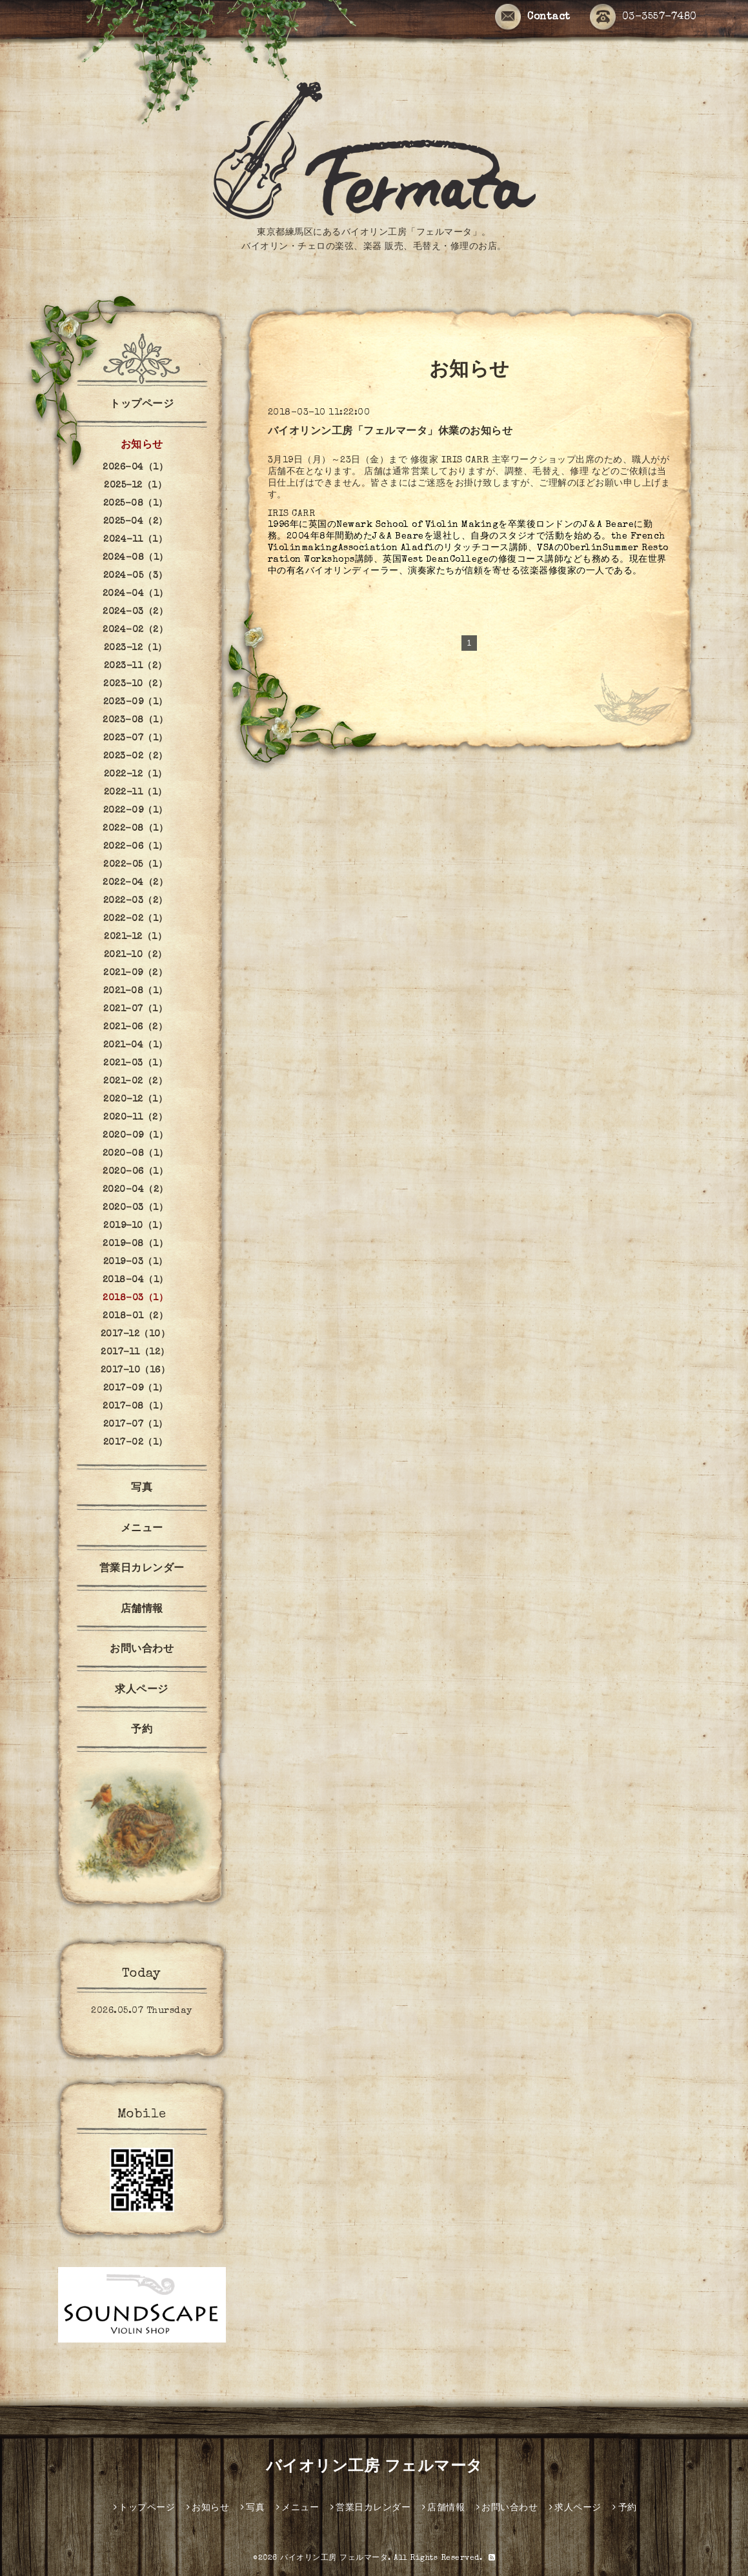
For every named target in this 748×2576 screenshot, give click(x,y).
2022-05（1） (135, 864)
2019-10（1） (135, 1226)
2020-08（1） (135, 1153)
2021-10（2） (135, 955)
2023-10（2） (135, 684)
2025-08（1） (135, 503)
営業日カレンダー (142, 1569)
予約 (141, 1730)
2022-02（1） (135, 919)
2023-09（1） (135, 702)
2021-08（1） (135, 991)
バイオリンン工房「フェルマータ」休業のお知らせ (390, 432)
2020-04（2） (135, 1189)
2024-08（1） (135, 557)
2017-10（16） (135, 1370)
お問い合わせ (142, 1650)
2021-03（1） (135, 1063)
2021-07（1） (135, 1009)
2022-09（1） (135, 810)
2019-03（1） (135, 1262)
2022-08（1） (135, 828)
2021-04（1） (135, 1045)
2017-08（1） (135, 1406)
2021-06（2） (135, 1027)
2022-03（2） (135, 901)
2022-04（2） (135, 882)
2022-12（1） (135, 774)
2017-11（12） (135, 1352)
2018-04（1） (135, 1280)
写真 (141, 1488)
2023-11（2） (135, 666)
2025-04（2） (135, 521)
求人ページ (141, 1690)
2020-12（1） (135, 1099)
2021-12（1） (135, 937)
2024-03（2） (135, 612)
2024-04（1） (135, 594)
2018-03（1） (135, 1298)
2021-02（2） (135, 1081)
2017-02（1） (135, 1442)
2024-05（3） (135, 575)
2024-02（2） (135, 630)
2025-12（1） (135, 485)
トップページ (142, 405)
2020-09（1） (135, 1135)
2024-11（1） (135, 539)
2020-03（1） (135, 1208)
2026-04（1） (135, 467)
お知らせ (142, 446)
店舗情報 (142, 1610)
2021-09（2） (135, 973)
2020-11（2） (135, 1117)
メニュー (142, 1529)
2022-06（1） (135, 846)
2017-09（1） (135, 1388)
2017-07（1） (135, 1424)
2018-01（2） (135, 1316)
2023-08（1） (135, 720)
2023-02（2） (135, 756)
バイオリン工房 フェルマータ (374, 2467)
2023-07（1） (135, 738)
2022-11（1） (135, 792)
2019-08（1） (135, 1244)
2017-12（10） (135, 1334)
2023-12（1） (135, 648)
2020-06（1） (135, 1171)
